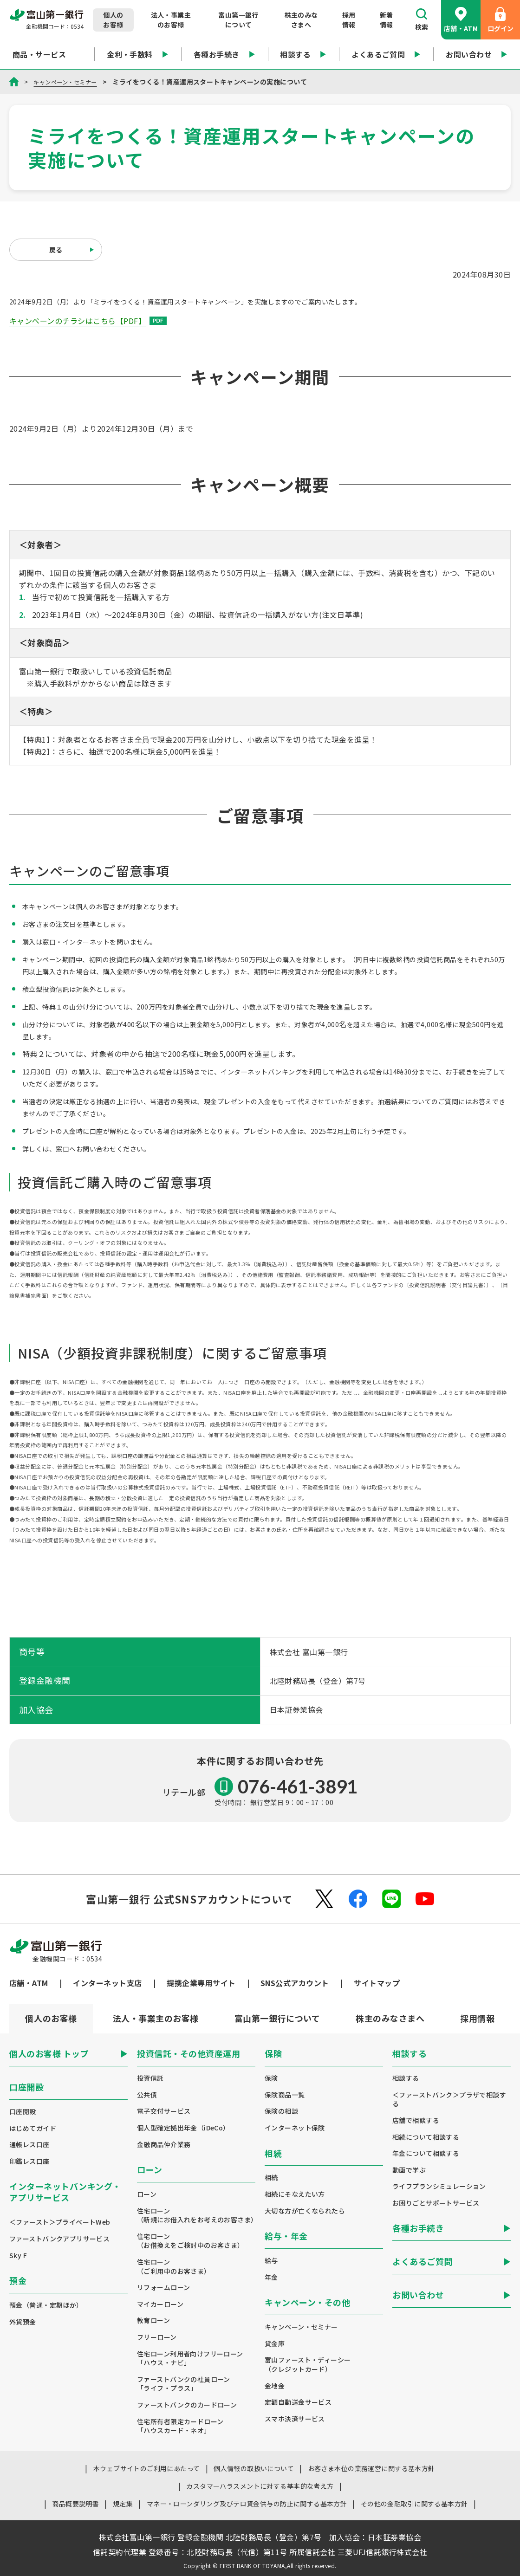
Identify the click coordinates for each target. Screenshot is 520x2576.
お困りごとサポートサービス (435, 2203)
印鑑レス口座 (29, 2161)
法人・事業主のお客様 (171, 19)
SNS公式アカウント (294, 1982)
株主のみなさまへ (301, 19)
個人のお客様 (113, 19)
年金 (271, 2277)
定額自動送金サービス (298, 2402)
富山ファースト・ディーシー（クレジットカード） (308, 2365)
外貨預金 (22, 2321)
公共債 (147, 2095)
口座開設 (22, 2111)
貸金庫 (275, 2343)
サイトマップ (377, 1982)
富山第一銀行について (238, 19)
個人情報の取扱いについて (254, 2468)
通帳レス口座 (29, 2144)
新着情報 (386, 19)
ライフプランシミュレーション (439, 2186)
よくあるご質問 (386, 54)
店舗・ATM (461, 20)
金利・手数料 (138, 54)
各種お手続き (224, 54)
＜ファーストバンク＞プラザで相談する (449, 2100)
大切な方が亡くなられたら (305, 2211)
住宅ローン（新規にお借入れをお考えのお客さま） (196, 2216)
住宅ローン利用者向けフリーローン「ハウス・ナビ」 (190, 2358)
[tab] (155, 2018)
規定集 (123, 2503)
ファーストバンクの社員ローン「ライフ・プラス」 (183, 2384)
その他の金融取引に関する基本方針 (414, 2503)
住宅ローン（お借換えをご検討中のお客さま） (190, 2241)
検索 (421, 20)
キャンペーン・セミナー (70, 81)
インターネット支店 (107, 1982)
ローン (146, 2194)
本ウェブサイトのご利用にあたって (146, 2468)
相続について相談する (425, 2137)
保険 (271, 2078)
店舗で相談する (415, 2120)
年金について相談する (425, 2153)
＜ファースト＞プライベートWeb (59, 2222)
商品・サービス (47, 54)
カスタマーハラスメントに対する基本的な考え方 (259, 2486)
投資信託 (150, 2078)
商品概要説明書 (75, 2503)
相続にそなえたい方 (295, 2194)
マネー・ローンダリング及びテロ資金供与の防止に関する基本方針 (247, 2503)
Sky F (18, 2255)
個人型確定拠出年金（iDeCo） (183, 2127)
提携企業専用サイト (201, 1982)
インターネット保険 (295, 2127)
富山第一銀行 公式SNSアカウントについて (189, 1898)
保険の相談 (281, 2111)
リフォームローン (163, 2287)
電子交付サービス (163, 2111)
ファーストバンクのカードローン (187, 2405)
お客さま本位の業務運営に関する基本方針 (371, 2468)
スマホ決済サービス (295, 2418)
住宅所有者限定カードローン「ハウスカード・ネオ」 (180, 2426)
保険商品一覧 (285, 2095)
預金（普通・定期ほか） (46, 2305)
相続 (271, 2177)
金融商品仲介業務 (163, 2144)
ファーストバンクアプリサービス (59, 2238)
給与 (271, 2260)
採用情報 (349, 19)
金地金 (275, 2386)
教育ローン (153, 2320)
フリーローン (157, 2337)
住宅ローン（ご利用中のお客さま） (174, 2267)
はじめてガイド (32, 2128)
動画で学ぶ (409, 2170)
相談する (303, 54)
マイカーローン (160, 2304)
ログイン (501, 20)
